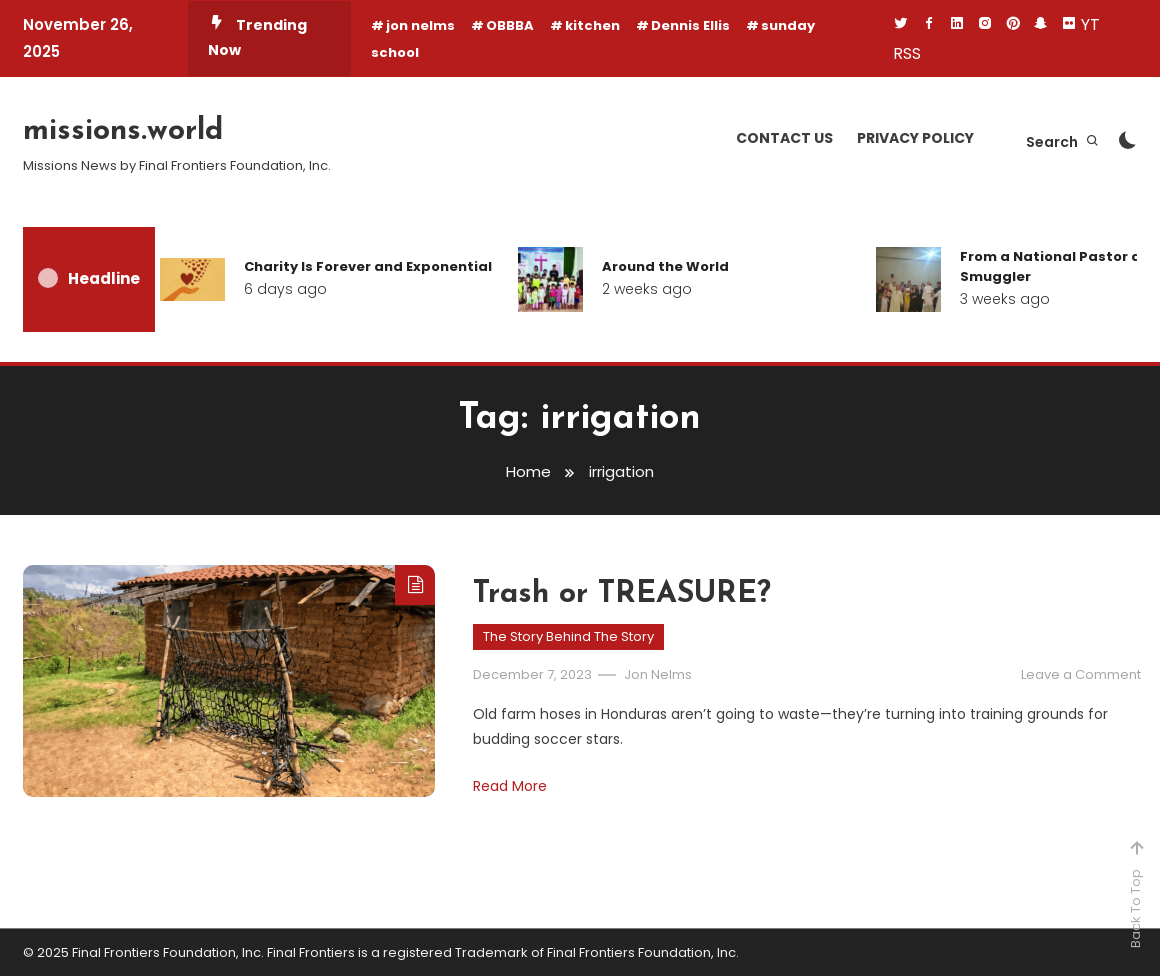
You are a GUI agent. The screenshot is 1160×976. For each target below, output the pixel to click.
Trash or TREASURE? (622, 594)
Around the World (665, 266)
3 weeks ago (1005, 299)
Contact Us (784, 138)
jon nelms (420, 25)
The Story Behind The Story (568, 636)
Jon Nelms (658, 674)
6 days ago (285, 289)
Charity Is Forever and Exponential (368, 266)
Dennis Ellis (690, 25)
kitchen (592, 25)
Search (1063, 142)
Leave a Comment (1081, 674)
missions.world (123, 131)
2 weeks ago (647, 289)
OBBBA (510, 25)
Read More (510, 786)
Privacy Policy (915, 138)
